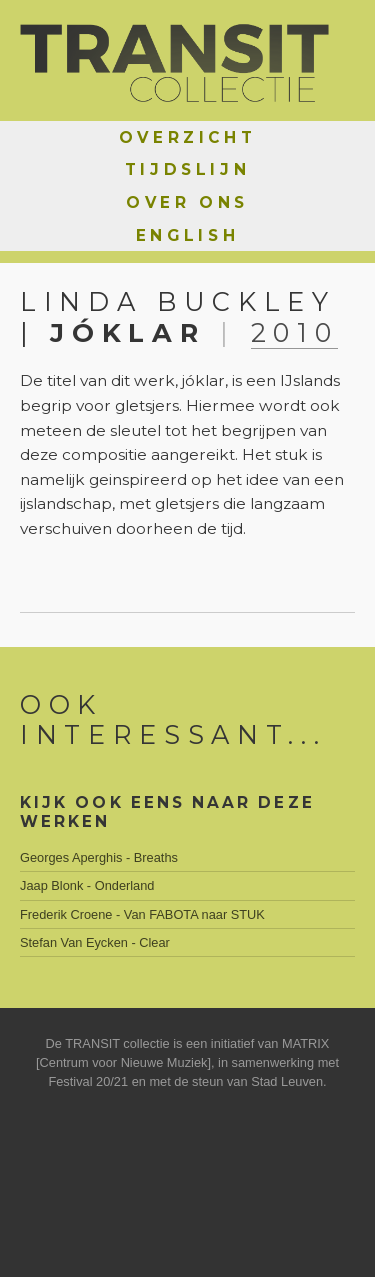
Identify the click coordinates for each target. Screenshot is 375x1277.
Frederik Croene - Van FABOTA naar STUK (142, 914)
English (187, 235)
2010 (295, 332)
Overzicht (187, 137)
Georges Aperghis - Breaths (99, 857)
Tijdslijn (187, 169)
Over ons (187, 202)
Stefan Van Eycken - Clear (95, 942)
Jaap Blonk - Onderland (87, 885)
